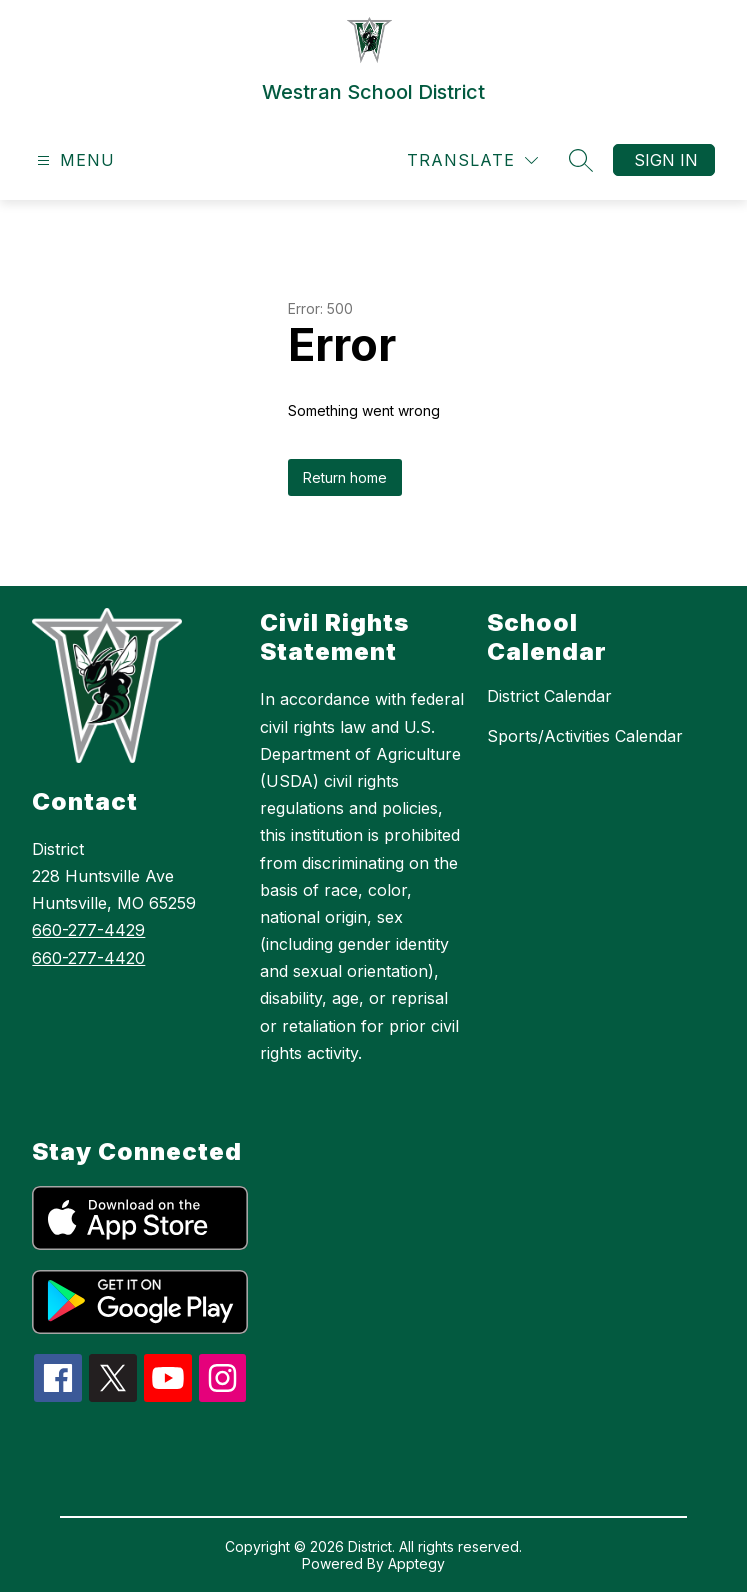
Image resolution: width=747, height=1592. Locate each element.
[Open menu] (73, 160)
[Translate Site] (472, 160)
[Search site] (581, 160)
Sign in (666, 160)
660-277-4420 (88, 958)
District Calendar (549, 696)
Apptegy (416, 1563)
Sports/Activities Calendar (585, 736)
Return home (345, 477)
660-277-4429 (88, 930)
